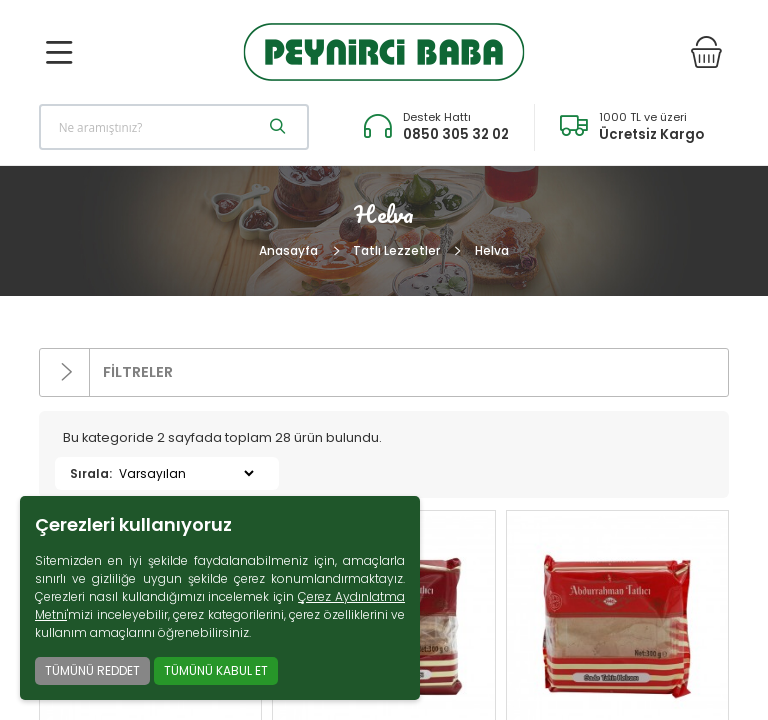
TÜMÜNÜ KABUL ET (216, 670)
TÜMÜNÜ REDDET (92, 670)
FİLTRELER (106, 372)
